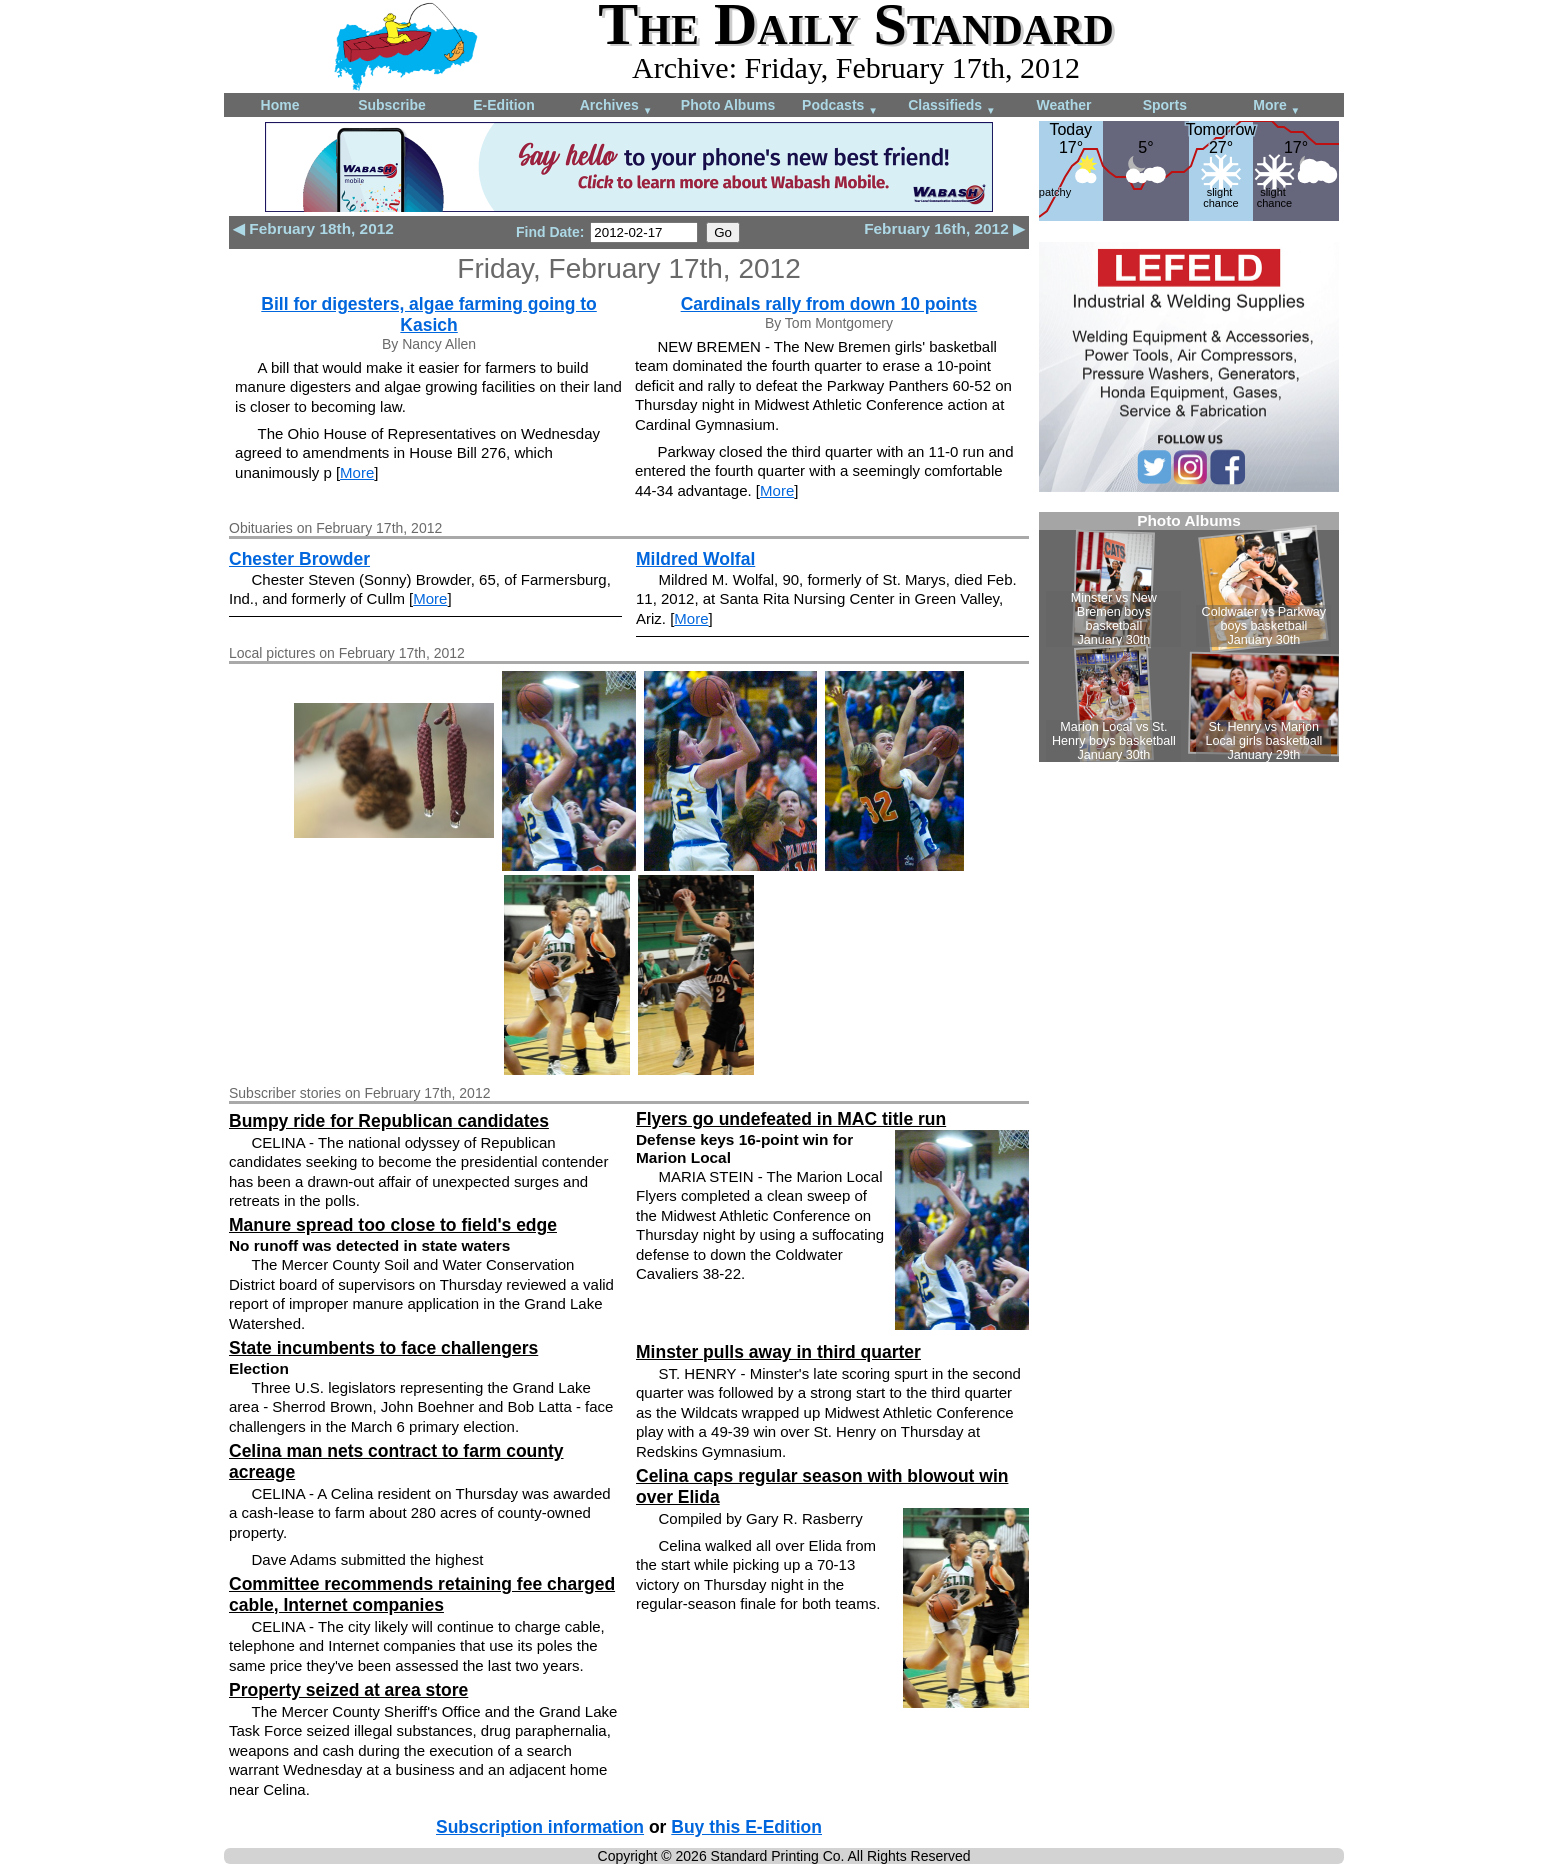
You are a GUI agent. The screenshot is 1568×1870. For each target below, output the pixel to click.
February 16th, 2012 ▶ (944, 228)
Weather (1064, 105)
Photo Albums (728, 105)
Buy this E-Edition (746, 1827)
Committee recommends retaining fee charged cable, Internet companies (422, 1594)
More (1276, 106)
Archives (616, 106)
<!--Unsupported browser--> (1189, 637)
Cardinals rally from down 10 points (829, 304)
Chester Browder (299, 559)
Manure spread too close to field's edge (393, 1225)
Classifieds (952, 106)
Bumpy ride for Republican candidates (389, 1121)
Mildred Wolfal (695, 559)
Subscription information (540, 1827)
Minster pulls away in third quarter (778, 1352)
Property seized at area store (348, 1690)
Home (280, 105)
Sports (1165, 105)
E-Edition (503, 105)
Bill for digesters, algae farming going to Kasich (428, 314)
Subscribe (392, 105)
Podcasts (840, 106)
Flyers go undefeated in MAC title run (791, 1119)
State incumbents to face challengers (383, 1348)
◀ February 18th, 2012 (313, 228)
